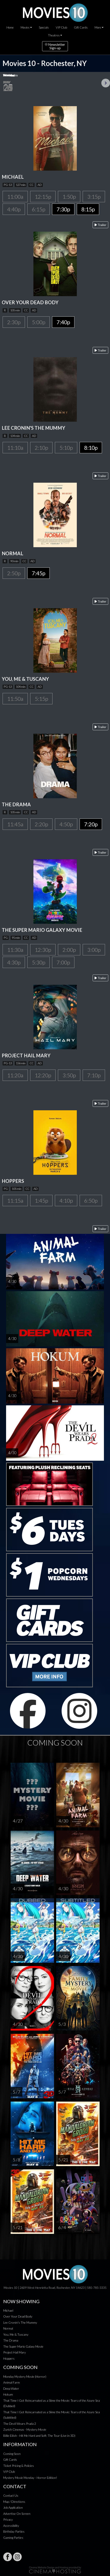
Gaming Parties (13, 2537)
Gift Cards (81, 27)
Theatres (54, 35)
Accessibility (11, 2525)
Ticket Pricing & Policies (18, 2465)
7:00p (63, 962)
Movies (25, 27)
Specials (44, 27)
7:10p (93, 1075)
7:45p (38, 573)
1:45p (41, 1200)
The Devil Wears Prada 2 (19, 2423)
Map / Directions (14, 2501)
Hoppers (9, 2358)
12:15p (43, 196)
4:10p (66, 1200)
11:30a (15, 949)
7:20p (90, 824)
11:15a (15, 1200)
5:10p (66, 447)
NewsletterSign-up (55, 46)
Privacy (8, 2519)
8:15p (88, 209)
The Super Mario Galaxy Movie (23, 2346)
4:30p (13, 962)
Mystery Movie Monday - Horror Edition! (30, 2477)
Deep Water (11, 2388)
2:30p (13, 322)
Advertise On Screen (16, 2513)
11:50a (15, 698)
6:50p (90, 1200)
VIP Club (61, 27)
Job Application (13, 2507)
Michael (8, 2310)
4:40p (13, 209)
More (98, 27)
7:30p (63, 209)
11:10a (15, 447)
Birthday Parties (14, 2531)
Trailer (100, 225)
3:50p (69, 1075)
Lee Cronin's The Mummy (20, 2322)
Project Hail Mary (14, 2352)
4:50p (66, 824)
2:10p (41, 447)
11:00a (15, 196)
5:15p (41, 698)
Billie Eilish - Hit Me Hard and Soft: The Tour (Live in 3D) (39, 2435)
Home (10, 27)
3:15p (93, 196)
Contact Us (10, 2495)
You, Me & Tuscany (15, 2334)
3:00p (93, 949)
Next (105, 83)
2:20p (41, 824)
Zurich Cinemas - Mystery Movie (24, 2429)
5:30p (38, 962)
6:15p (38, 209)
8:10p (90, 447)
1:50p (69, 196)
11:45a (15, 824)
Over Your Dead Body (17, 2316)
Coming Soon (12, 2453)
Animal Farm (11, 2382)
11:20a (15, 1075)
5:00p (38, 322)
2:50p (13, 573)
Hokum (8, 2394)
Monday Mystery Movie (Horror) (24, 2376)
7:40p (63, 322)
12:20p (43, 1075)
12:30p (43, 949)
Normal (8, 2328)
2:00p (69, 949)
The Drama (10, 2340)
